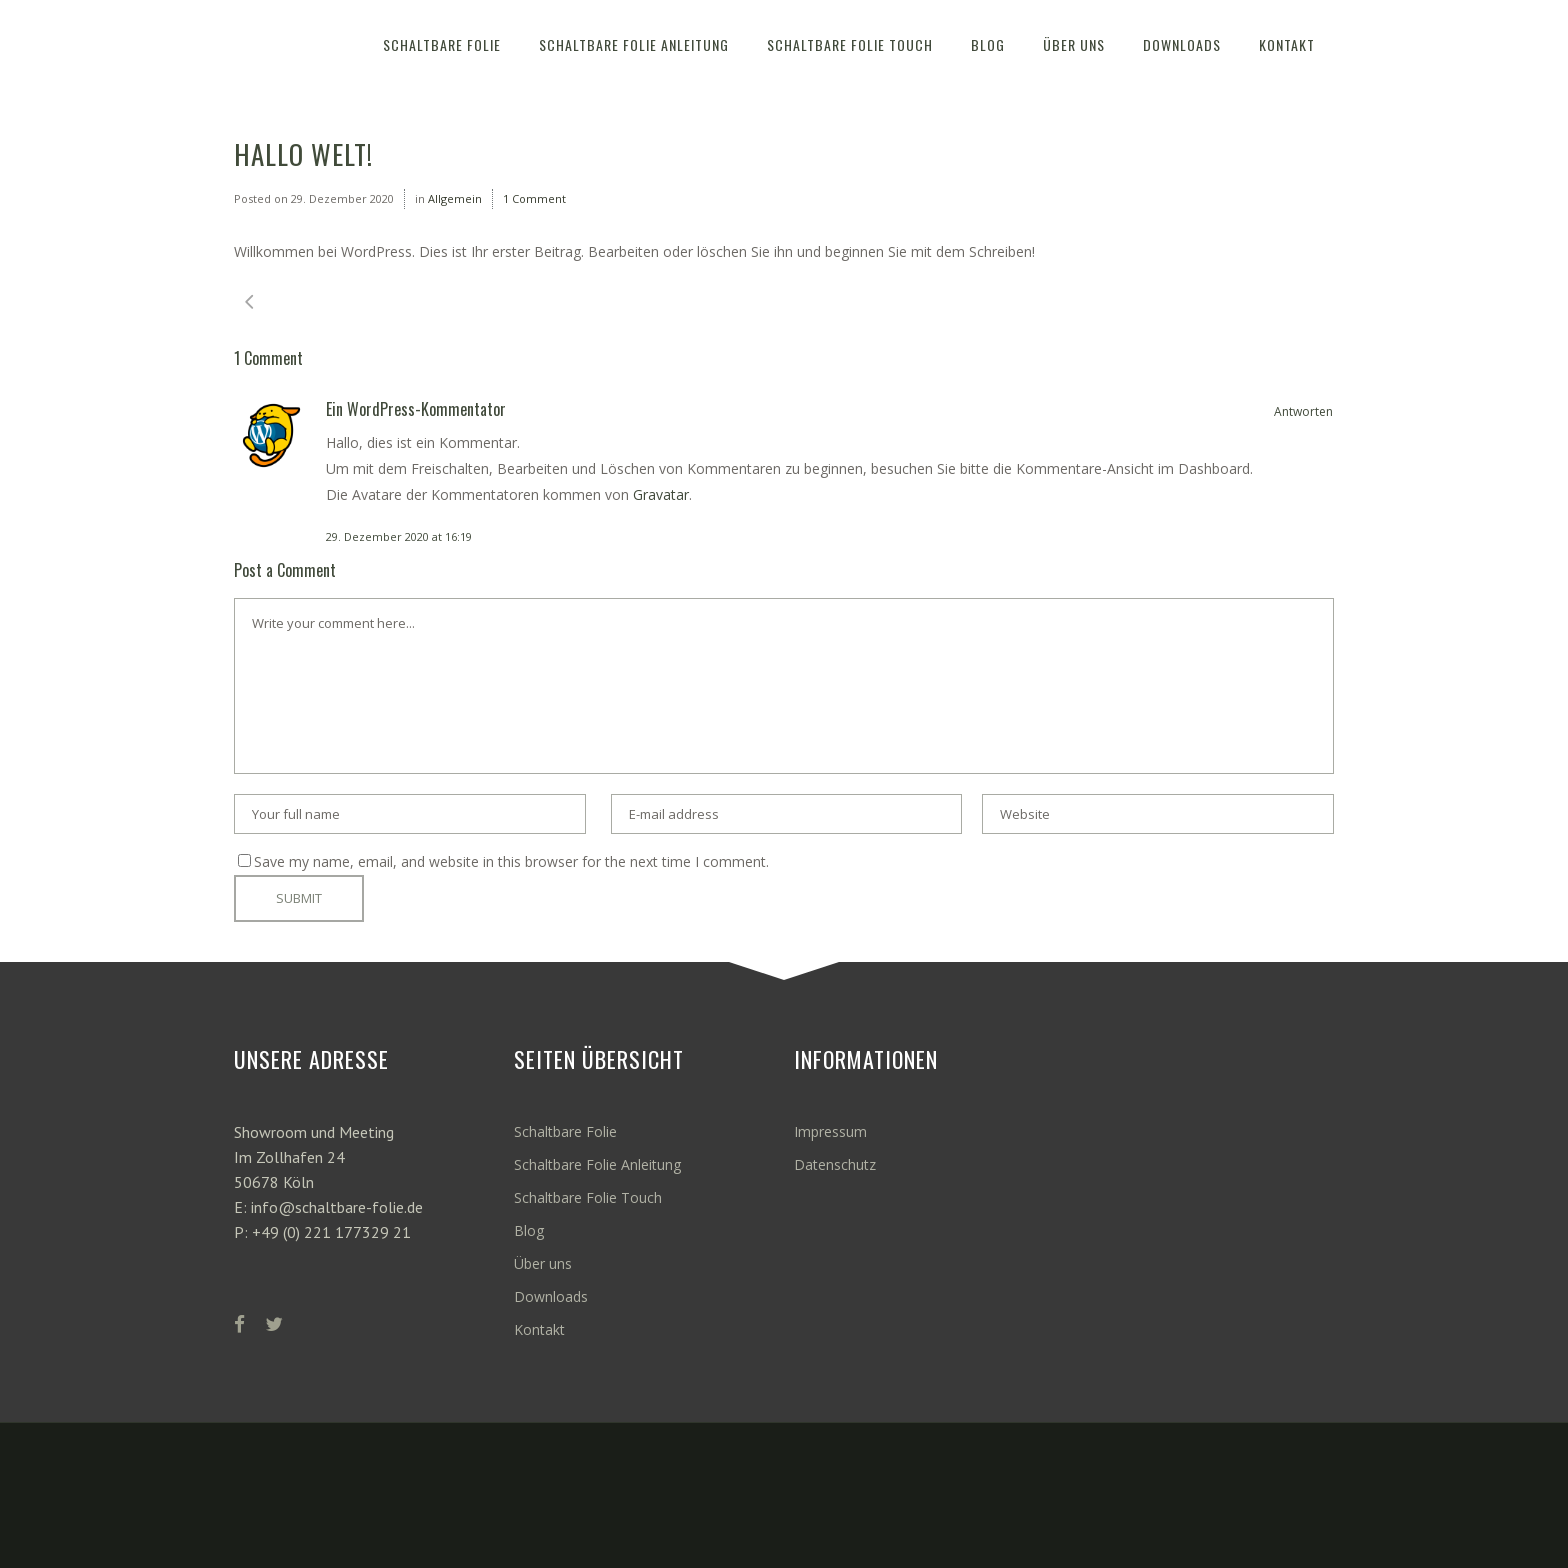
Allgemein (455, 198)
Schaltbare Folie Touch (588, 1197)
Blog (529, 1230)
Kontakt (539, 1329)
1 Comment (534, 198)
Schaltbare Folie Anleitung (597, 1164)
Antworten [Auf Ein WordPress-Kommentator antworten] (1303, 411)
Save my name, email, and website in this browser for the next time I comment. (511, 861)
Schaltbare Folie (565, 1131)
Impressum (830, 1131)
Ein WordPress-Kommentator (416, 409)
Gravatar (661, 494)
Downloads (551, 1296)
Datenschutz (835, 1164)
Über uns (543, 1263)
